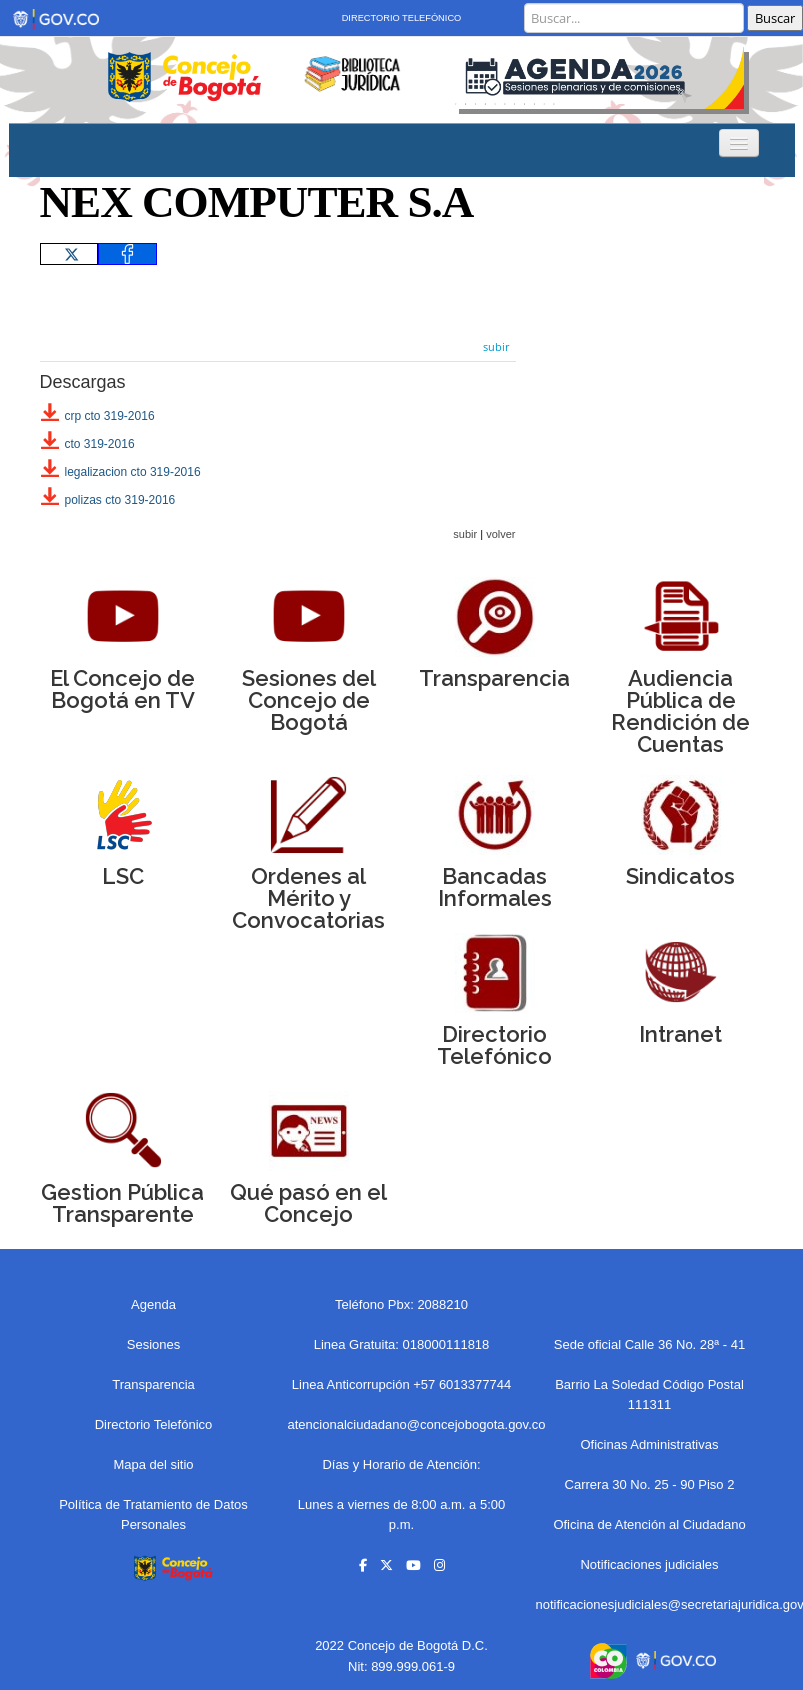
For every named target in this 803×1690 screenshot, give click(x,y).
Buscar (775, 18)
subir (496, 346)
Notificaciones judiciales (649, 1564)
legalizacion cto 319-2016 (133, 472)
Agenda (153, 1304)
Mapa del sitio (153, 1464)
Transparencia (153, 1384)
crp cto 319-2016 (110, 416)
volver (500, 534)
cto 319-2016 (100, 444)
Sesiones (153, 1344)
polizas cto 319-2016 (120, 500)
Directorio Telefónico (402, 18)
